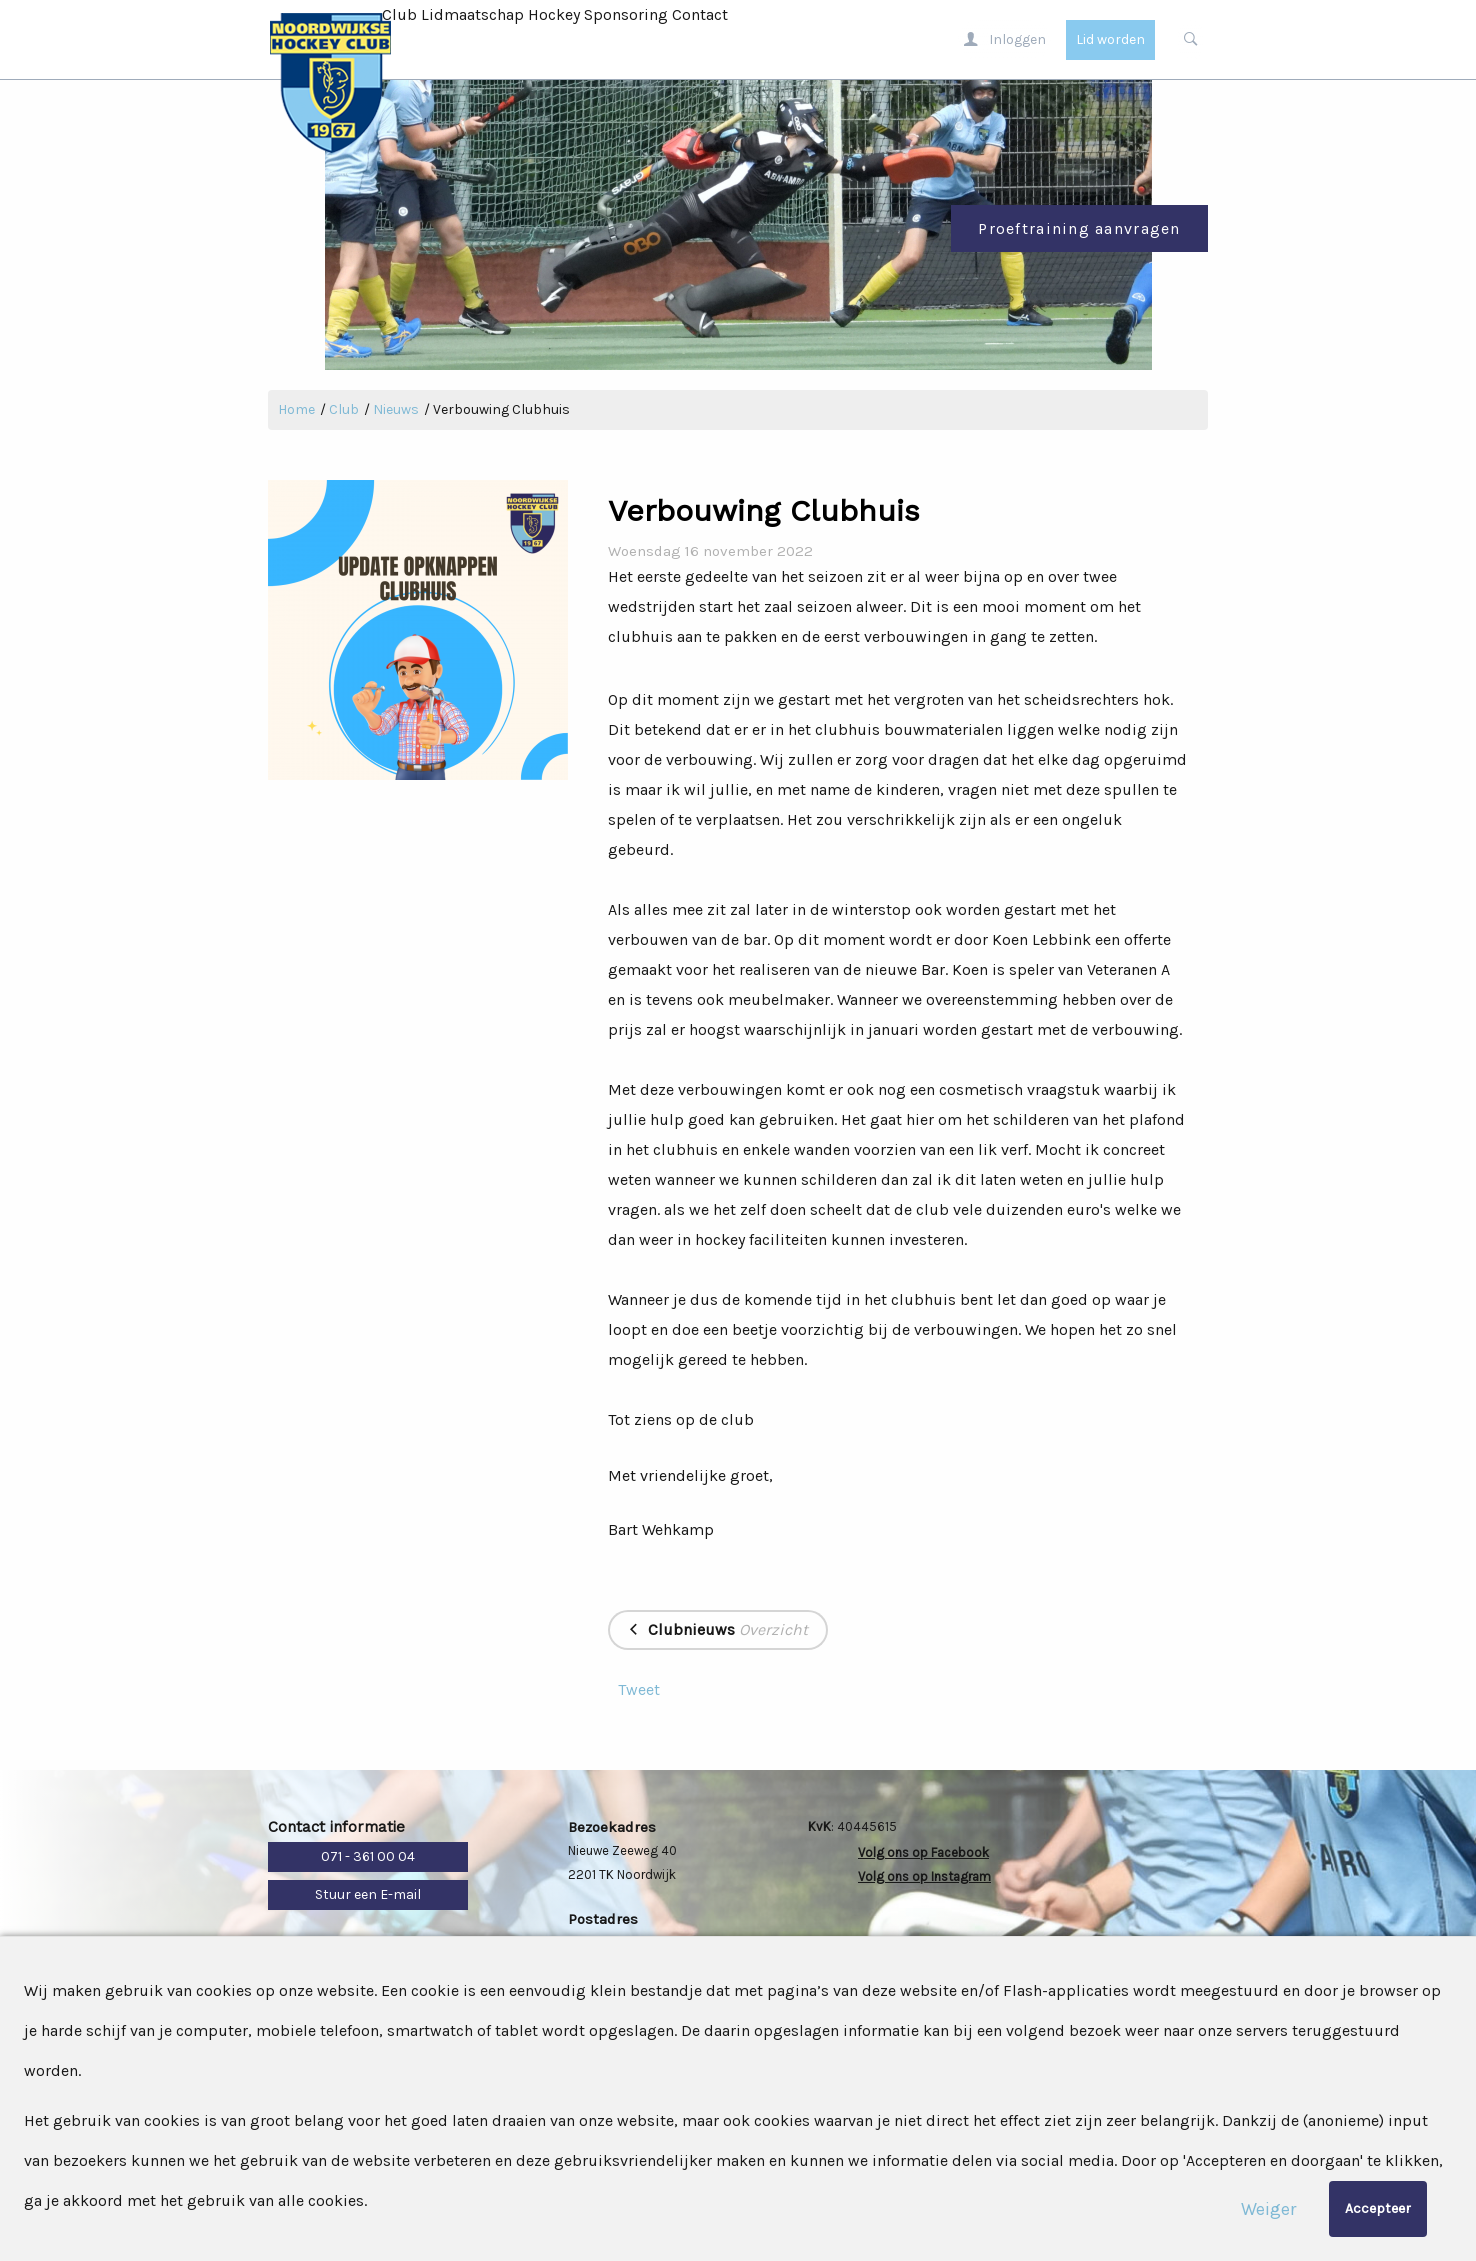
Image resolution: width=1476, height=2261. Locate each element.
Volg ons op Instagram (924, 1876)
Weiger (1268, 2209)
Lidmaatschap (472, 14)
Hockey (554, 14)
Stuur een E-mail (368, 1894)
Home (296, 409)
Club (399, 14)
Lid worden (1110, 39)
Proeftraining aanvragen (1079, 228)
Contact (700, 14)
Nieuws (396, 409)
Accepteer (1378, 2208)
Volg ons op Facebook (923, 1852)
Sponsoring (626, 14)
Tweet (639, 1689)
